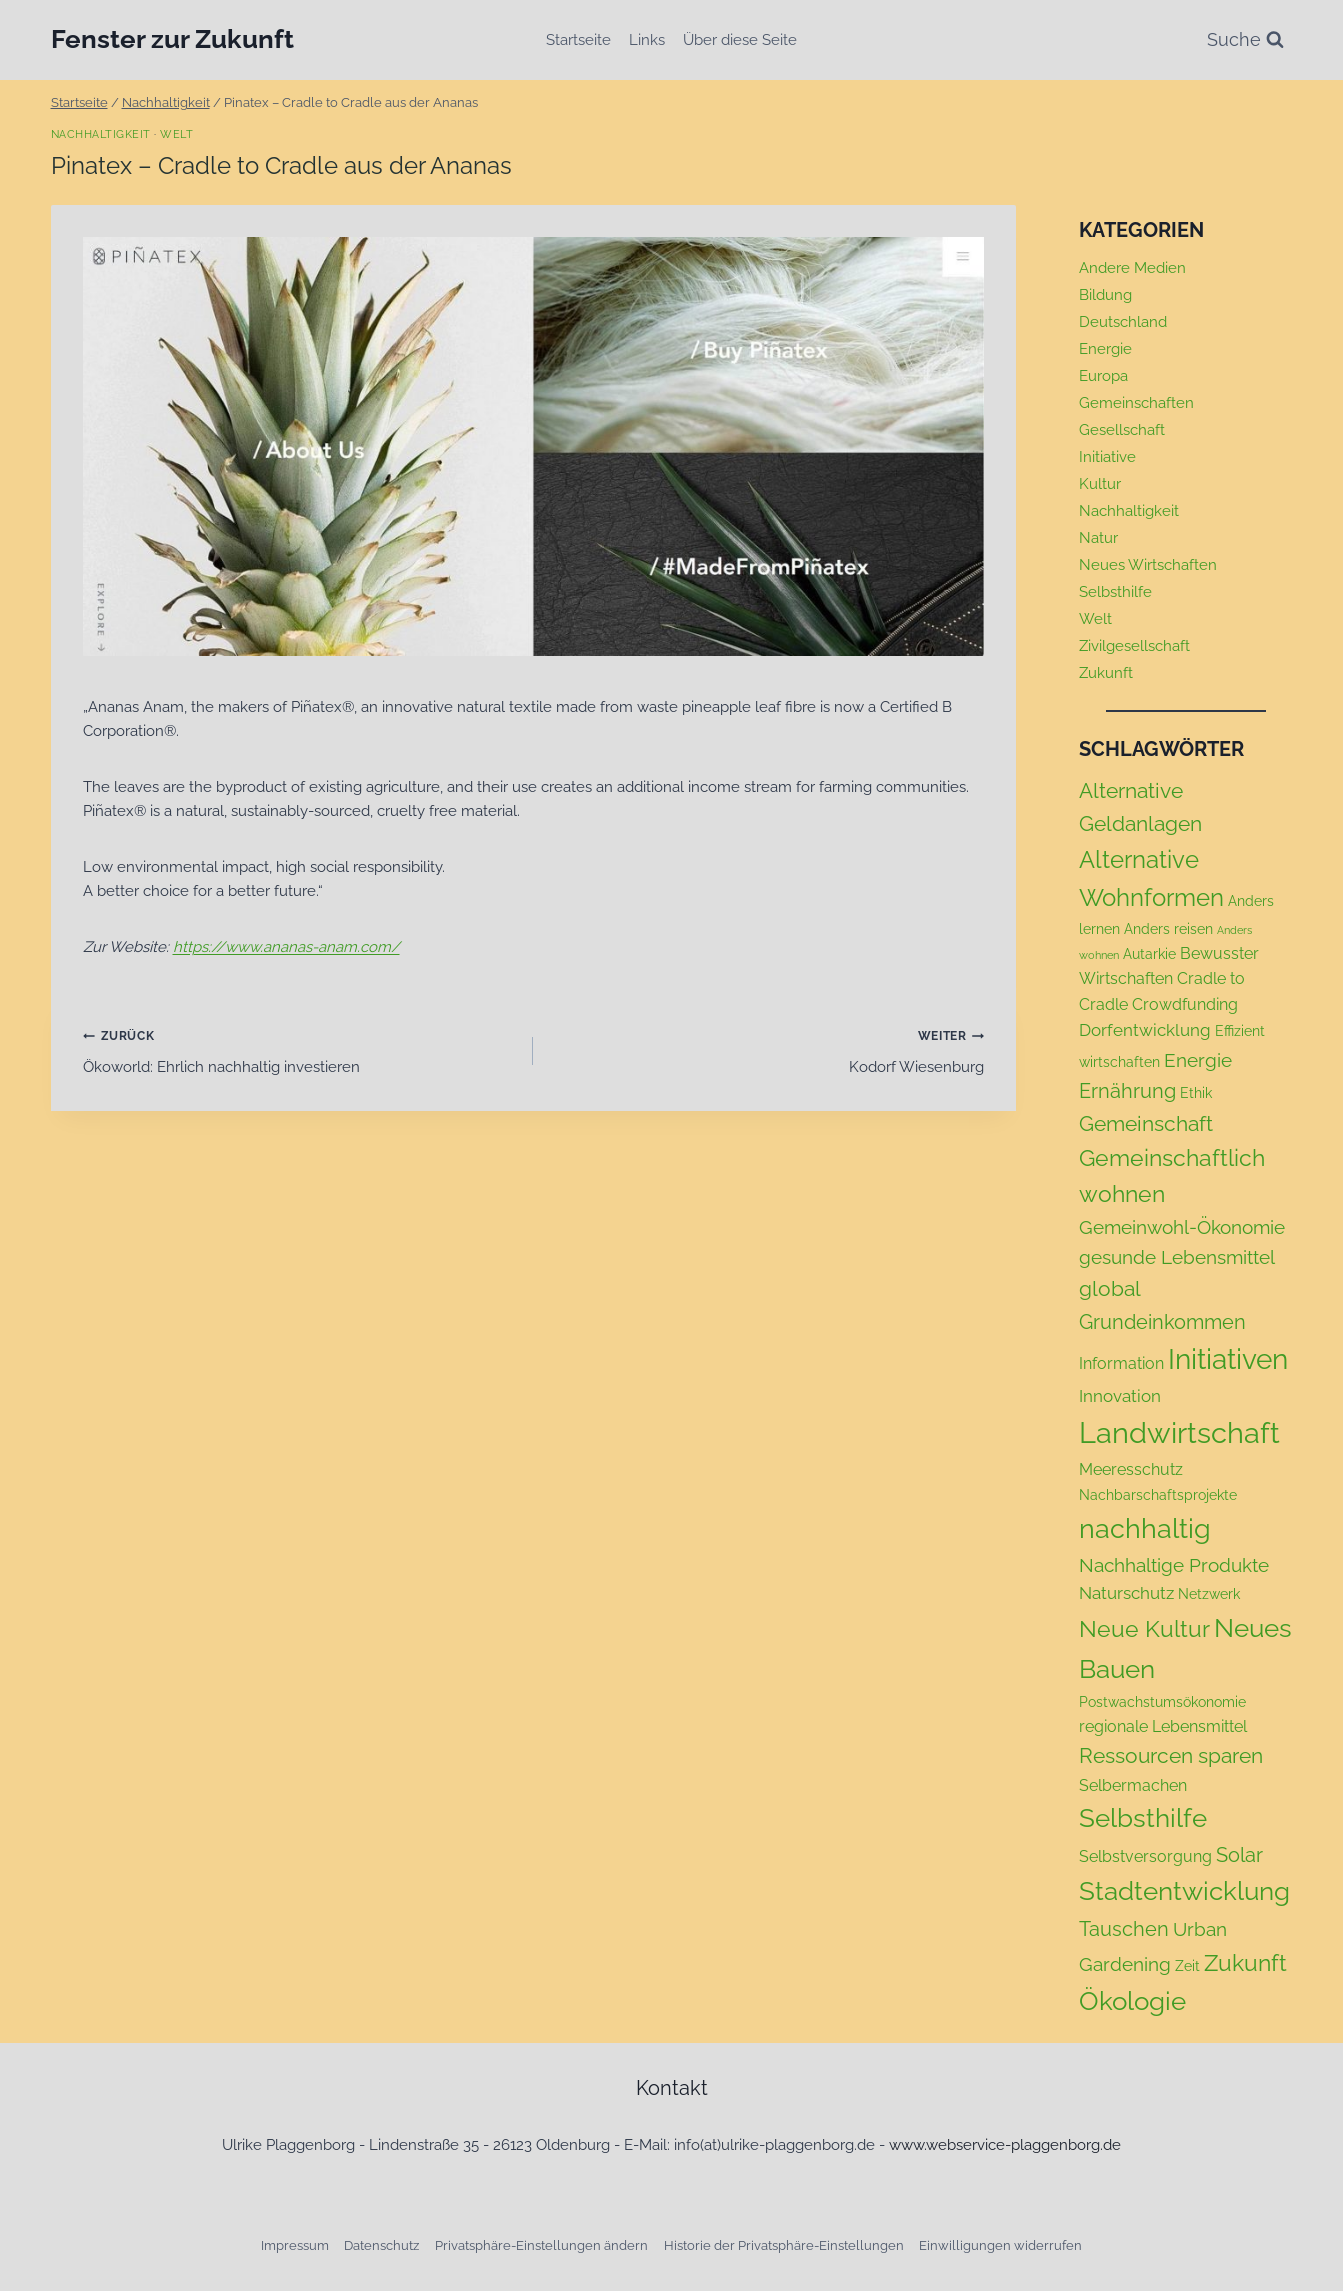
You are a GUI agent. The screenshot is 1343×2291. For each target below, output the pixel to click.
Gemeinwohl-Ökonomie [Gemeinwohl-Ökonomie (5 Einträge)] (1182, 1227)
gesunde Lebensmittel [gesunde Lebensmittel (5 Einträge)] (1177, 1257)
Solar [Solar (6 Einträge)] (1239, 1855)
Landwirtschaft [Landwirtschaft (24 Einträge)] (1179, 1432)
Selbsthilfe (1115, 592)
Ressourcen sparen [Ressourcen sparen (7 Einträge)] (1171, 1755)
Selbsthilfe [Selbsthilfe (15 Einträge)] (1143, 1818)
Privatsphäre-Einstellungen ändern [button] (541, 2245)
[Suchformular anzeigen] (1245, 40)
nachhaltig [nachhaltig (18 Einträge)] (1145, 1528)
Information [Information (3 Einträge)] (1121, 1363)
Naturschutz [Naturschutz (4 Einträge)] (1126, 1593)
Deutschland (1123, 322)
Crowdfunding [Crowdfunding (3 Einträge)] (1185, 1004)
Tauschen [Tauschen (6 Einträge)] (1124, 1929)
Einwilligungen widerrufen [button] (1000, 2245)
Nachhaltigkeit (101, 134)
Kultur (1100, 484)
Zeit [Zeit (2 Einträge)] (1187, 1966)
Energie (1105, 349)
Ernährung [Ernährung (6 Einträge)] (1127, 1091)
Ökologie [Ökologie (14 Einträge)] (1132, 2001)
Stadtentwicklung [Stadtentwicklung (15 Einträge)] (1184, 1891)
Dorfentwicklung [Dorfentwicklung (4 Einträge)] (1145, 1030)
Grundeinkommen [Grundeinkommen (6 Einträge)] (1162, 1322)
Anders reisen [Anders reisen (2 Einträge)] (1168, 929)
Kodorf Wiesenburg (766, 1049)
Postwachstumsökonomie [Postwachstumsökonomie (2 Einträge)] (1162, 1702)
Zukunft (1106, 673)
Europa (1103, 376)
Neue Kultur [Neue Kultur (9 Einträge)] (1144, 1629)
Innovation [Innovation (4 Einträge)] (1120, 1396)
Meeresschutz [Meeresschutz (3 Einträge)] (1131, 1469)
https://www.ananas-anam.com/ (286, 947)
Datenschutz (381, 2245)
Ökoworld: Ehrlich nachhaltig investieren (301, 1049)
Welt (176, 134)
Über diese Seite (740, 40)
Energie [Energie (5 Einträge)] (1198, 1060)
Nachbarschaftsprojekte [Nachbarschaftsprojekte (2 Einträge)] (1158, 1495)
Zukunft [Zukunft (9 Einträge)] (1245, 1963)
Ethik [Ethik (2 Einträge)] (1196, 1093)
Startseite (578, 40)
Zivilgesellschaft (1134, 646)
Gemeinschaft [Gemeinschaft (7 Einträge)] (1146, 1123)
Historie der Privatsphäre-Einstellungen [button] (784, 2245)
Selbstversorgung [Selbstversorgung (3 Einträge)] (1145, 1856)
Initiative (1107, 457)
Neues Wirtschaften (1148, 565)
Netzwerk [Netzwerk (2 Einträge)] (1209, 1594)
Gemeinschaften (1136, 403)
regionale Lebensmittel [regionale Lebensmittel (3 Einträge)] (1163, 1726)
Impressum (295, 2245)
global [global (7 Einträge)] (1110, 1288)
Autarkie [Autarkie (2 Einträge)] (1149, 954)
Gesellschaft (1122, 430)
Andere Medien (1132, 268)
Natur (1098, 538)
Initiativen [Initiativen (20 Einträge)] (1228, 1359)
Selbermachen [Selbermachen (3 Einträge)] (1133, 1785)
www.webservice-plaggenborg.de (1005, 2145)
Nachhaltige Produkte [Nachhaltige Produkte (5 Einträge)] (1174, 1565)
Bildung (1105, 295)
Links (647, 40)
